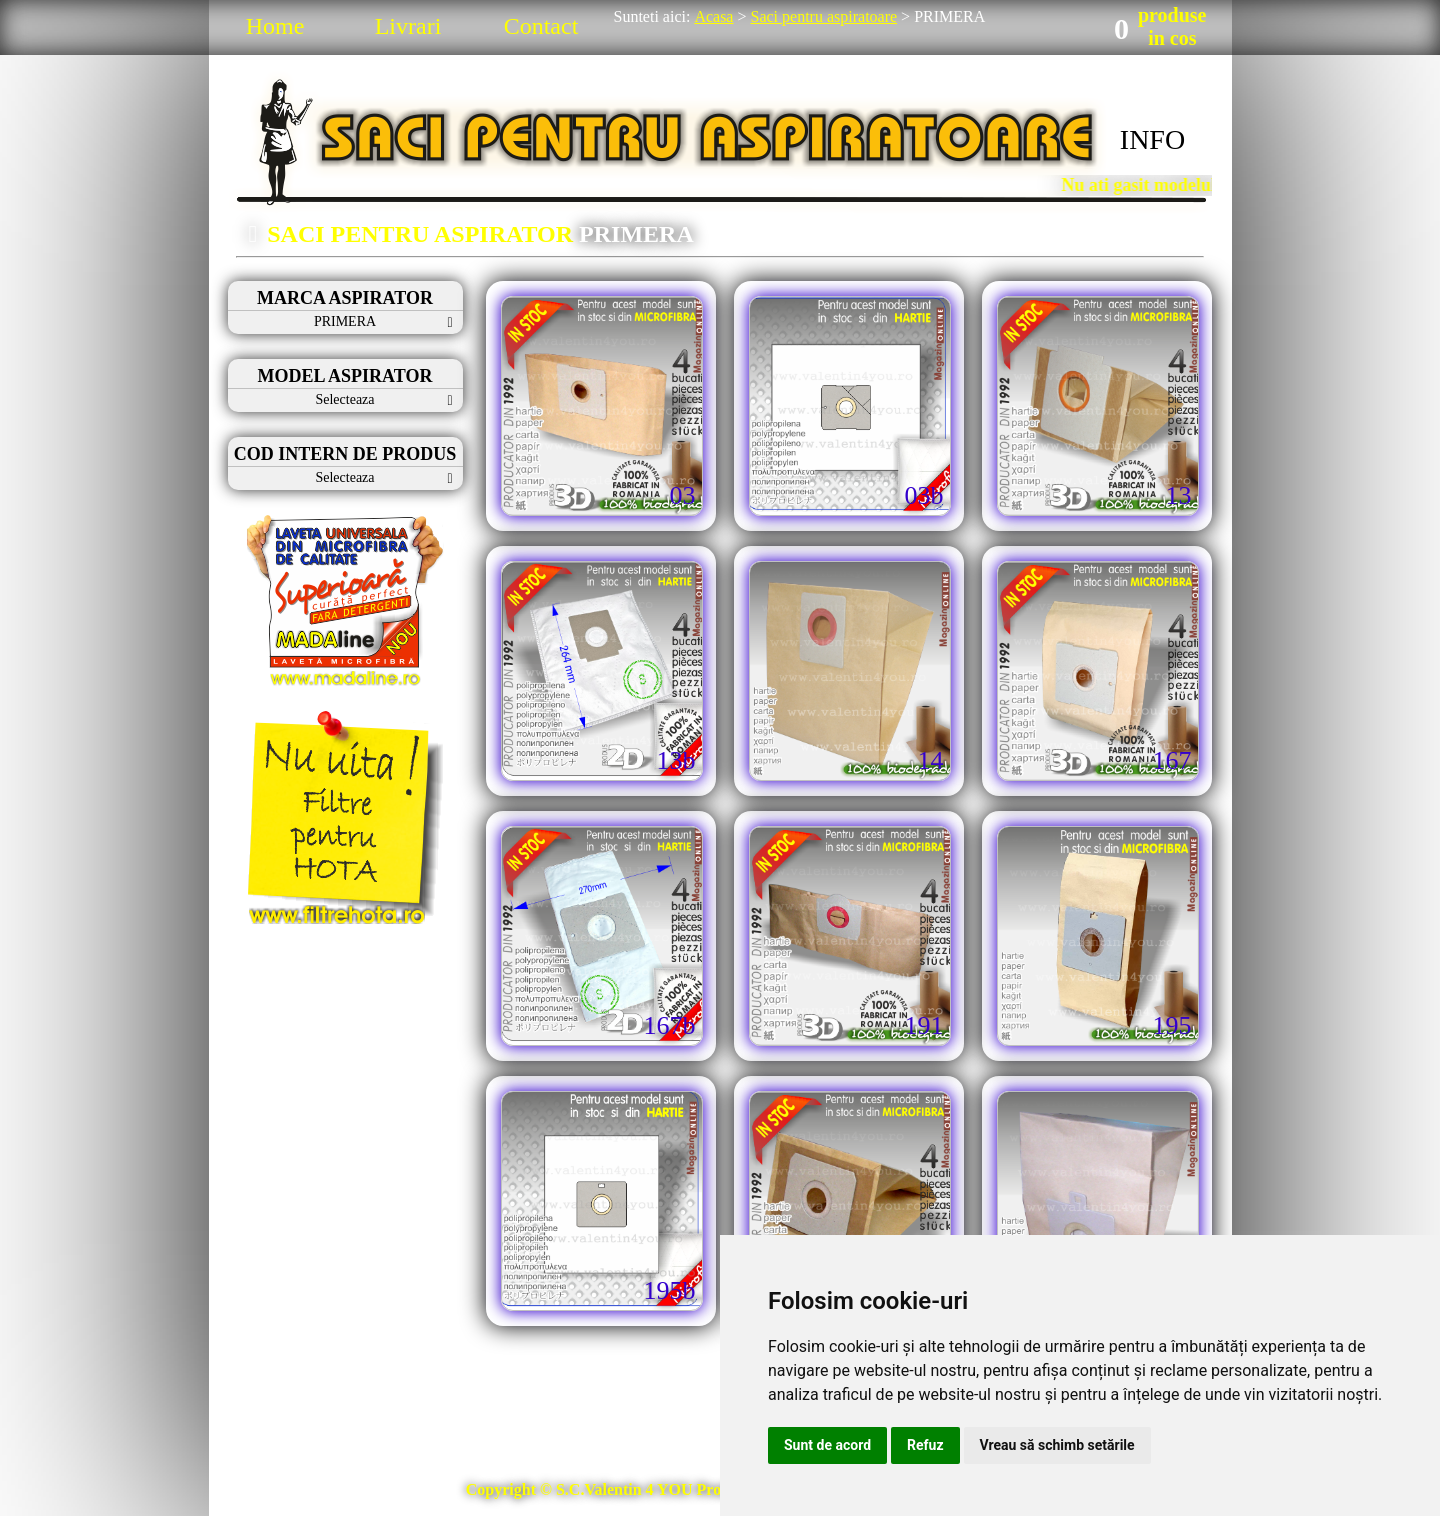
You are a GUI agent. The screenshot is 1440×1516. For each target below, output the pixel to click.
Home (275, 26)
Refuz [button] (925, 1445)
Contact (541, 26)
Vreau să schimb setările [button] (1057, 1445)
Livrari (408, 26)
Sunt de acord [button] (827, 1445)
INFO (1152, 139)
